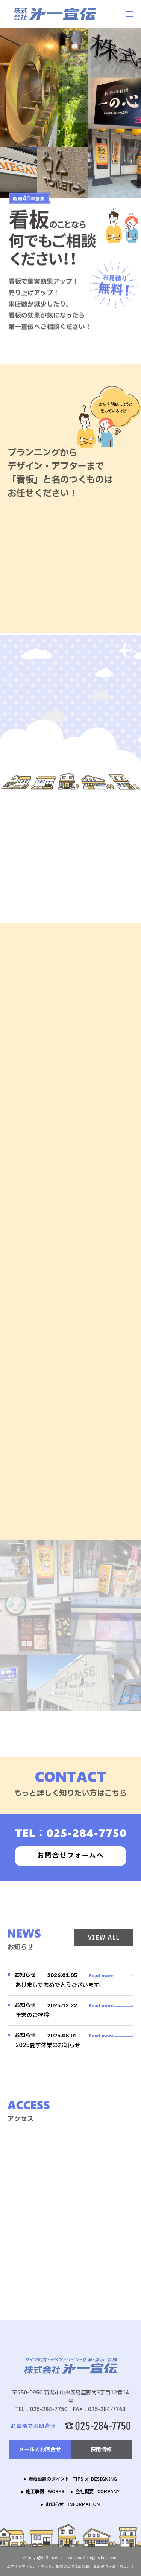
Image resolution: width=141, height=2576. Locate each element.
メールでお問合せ (40, 2450)
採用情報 (101, 2450)
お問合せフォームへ (70, 1856)
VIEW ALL (104, 1938)
